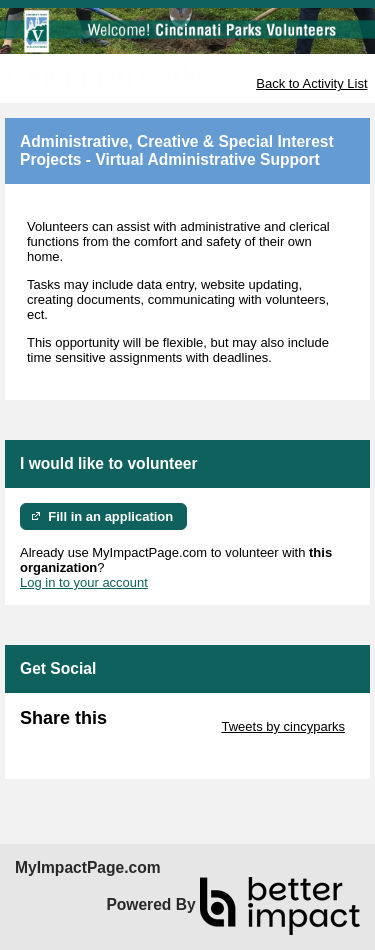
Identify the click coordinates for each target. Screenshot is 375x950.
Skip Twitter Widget (162, 726)
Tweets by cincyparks (283, 726)
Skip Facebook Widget (85, 741)
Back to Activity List (311, 83)
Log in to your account (84, 582)
